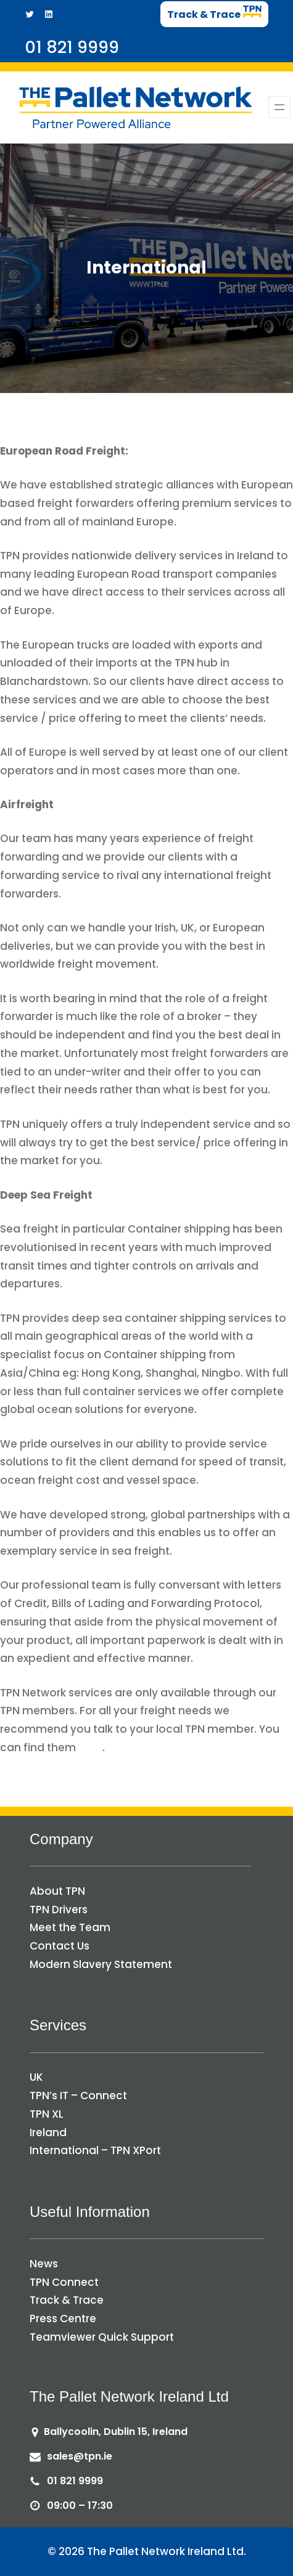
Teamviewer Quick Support (102, 2337)
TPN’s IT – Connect (78, 2095)
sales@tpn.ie (79, 2456)
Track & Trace (67, 2300)
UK (36, 2077)
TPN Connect (64, 2282)
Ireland (48, 2132)
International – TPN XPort (95, 2150)
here (90, 1747)
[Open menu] (279, 107)
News (44, 2263)
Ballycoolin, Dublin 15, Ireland (116, 2431)
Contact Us (59, 1945)
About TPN (57, 1891)
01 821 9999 (75, 2481)
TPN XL (47, 2114)
